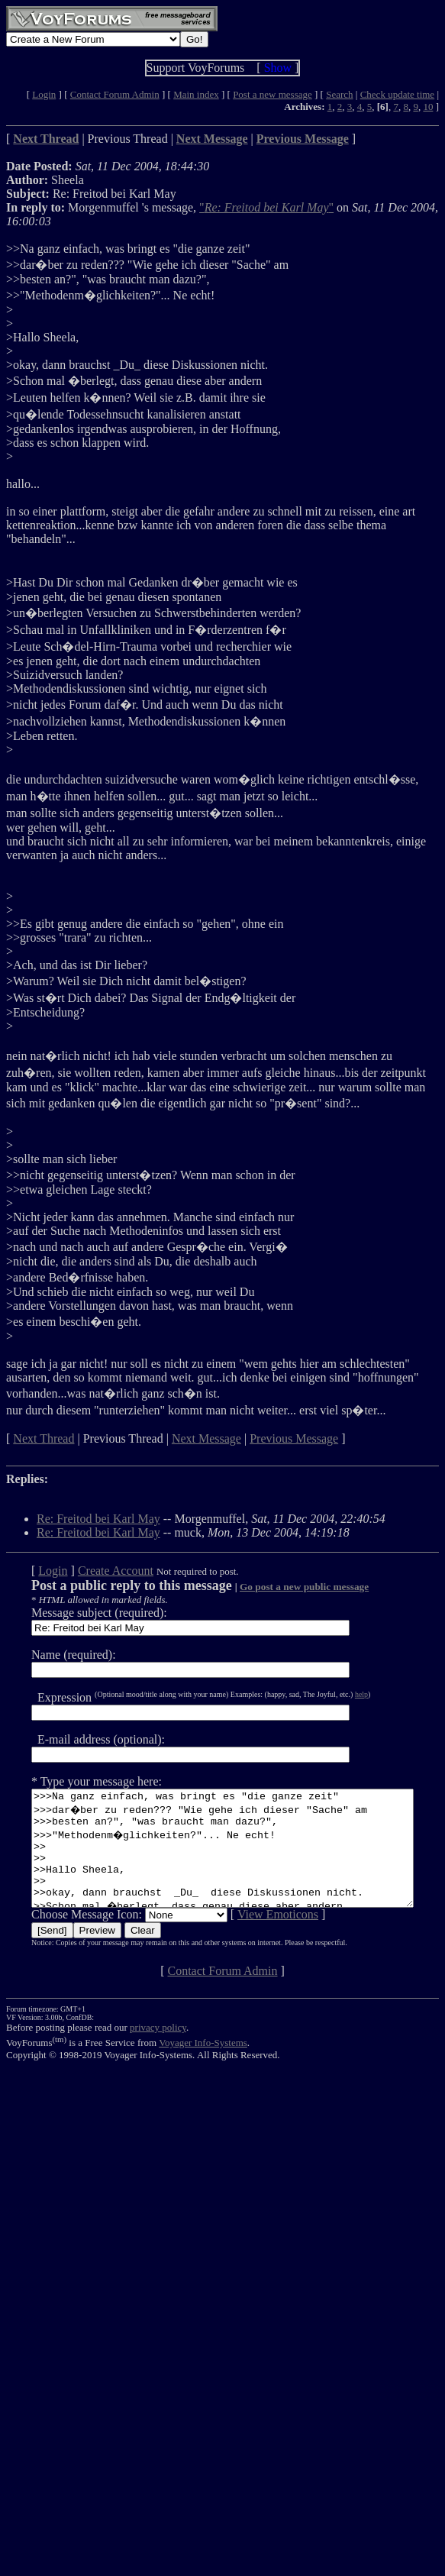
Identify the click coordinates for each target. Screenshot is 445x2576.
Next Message (206, 1438)
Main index (196, 94)
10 (428, 106)
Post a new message (272, 94)
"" (266, 207)
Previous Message (294, 1438)
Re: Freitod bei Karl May (98, 1518)
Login (44, 94)
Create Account (96, 1570)
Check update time (397, 94)
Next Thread (43, 1438)
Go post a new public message (284, 1586)
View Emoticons (258, 1937)
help (341, 1694)
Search (339, 94)
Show (278, 67)
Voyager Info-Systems (203, 2065)
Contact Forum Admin (115, 94)
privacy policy (158, 2050)
